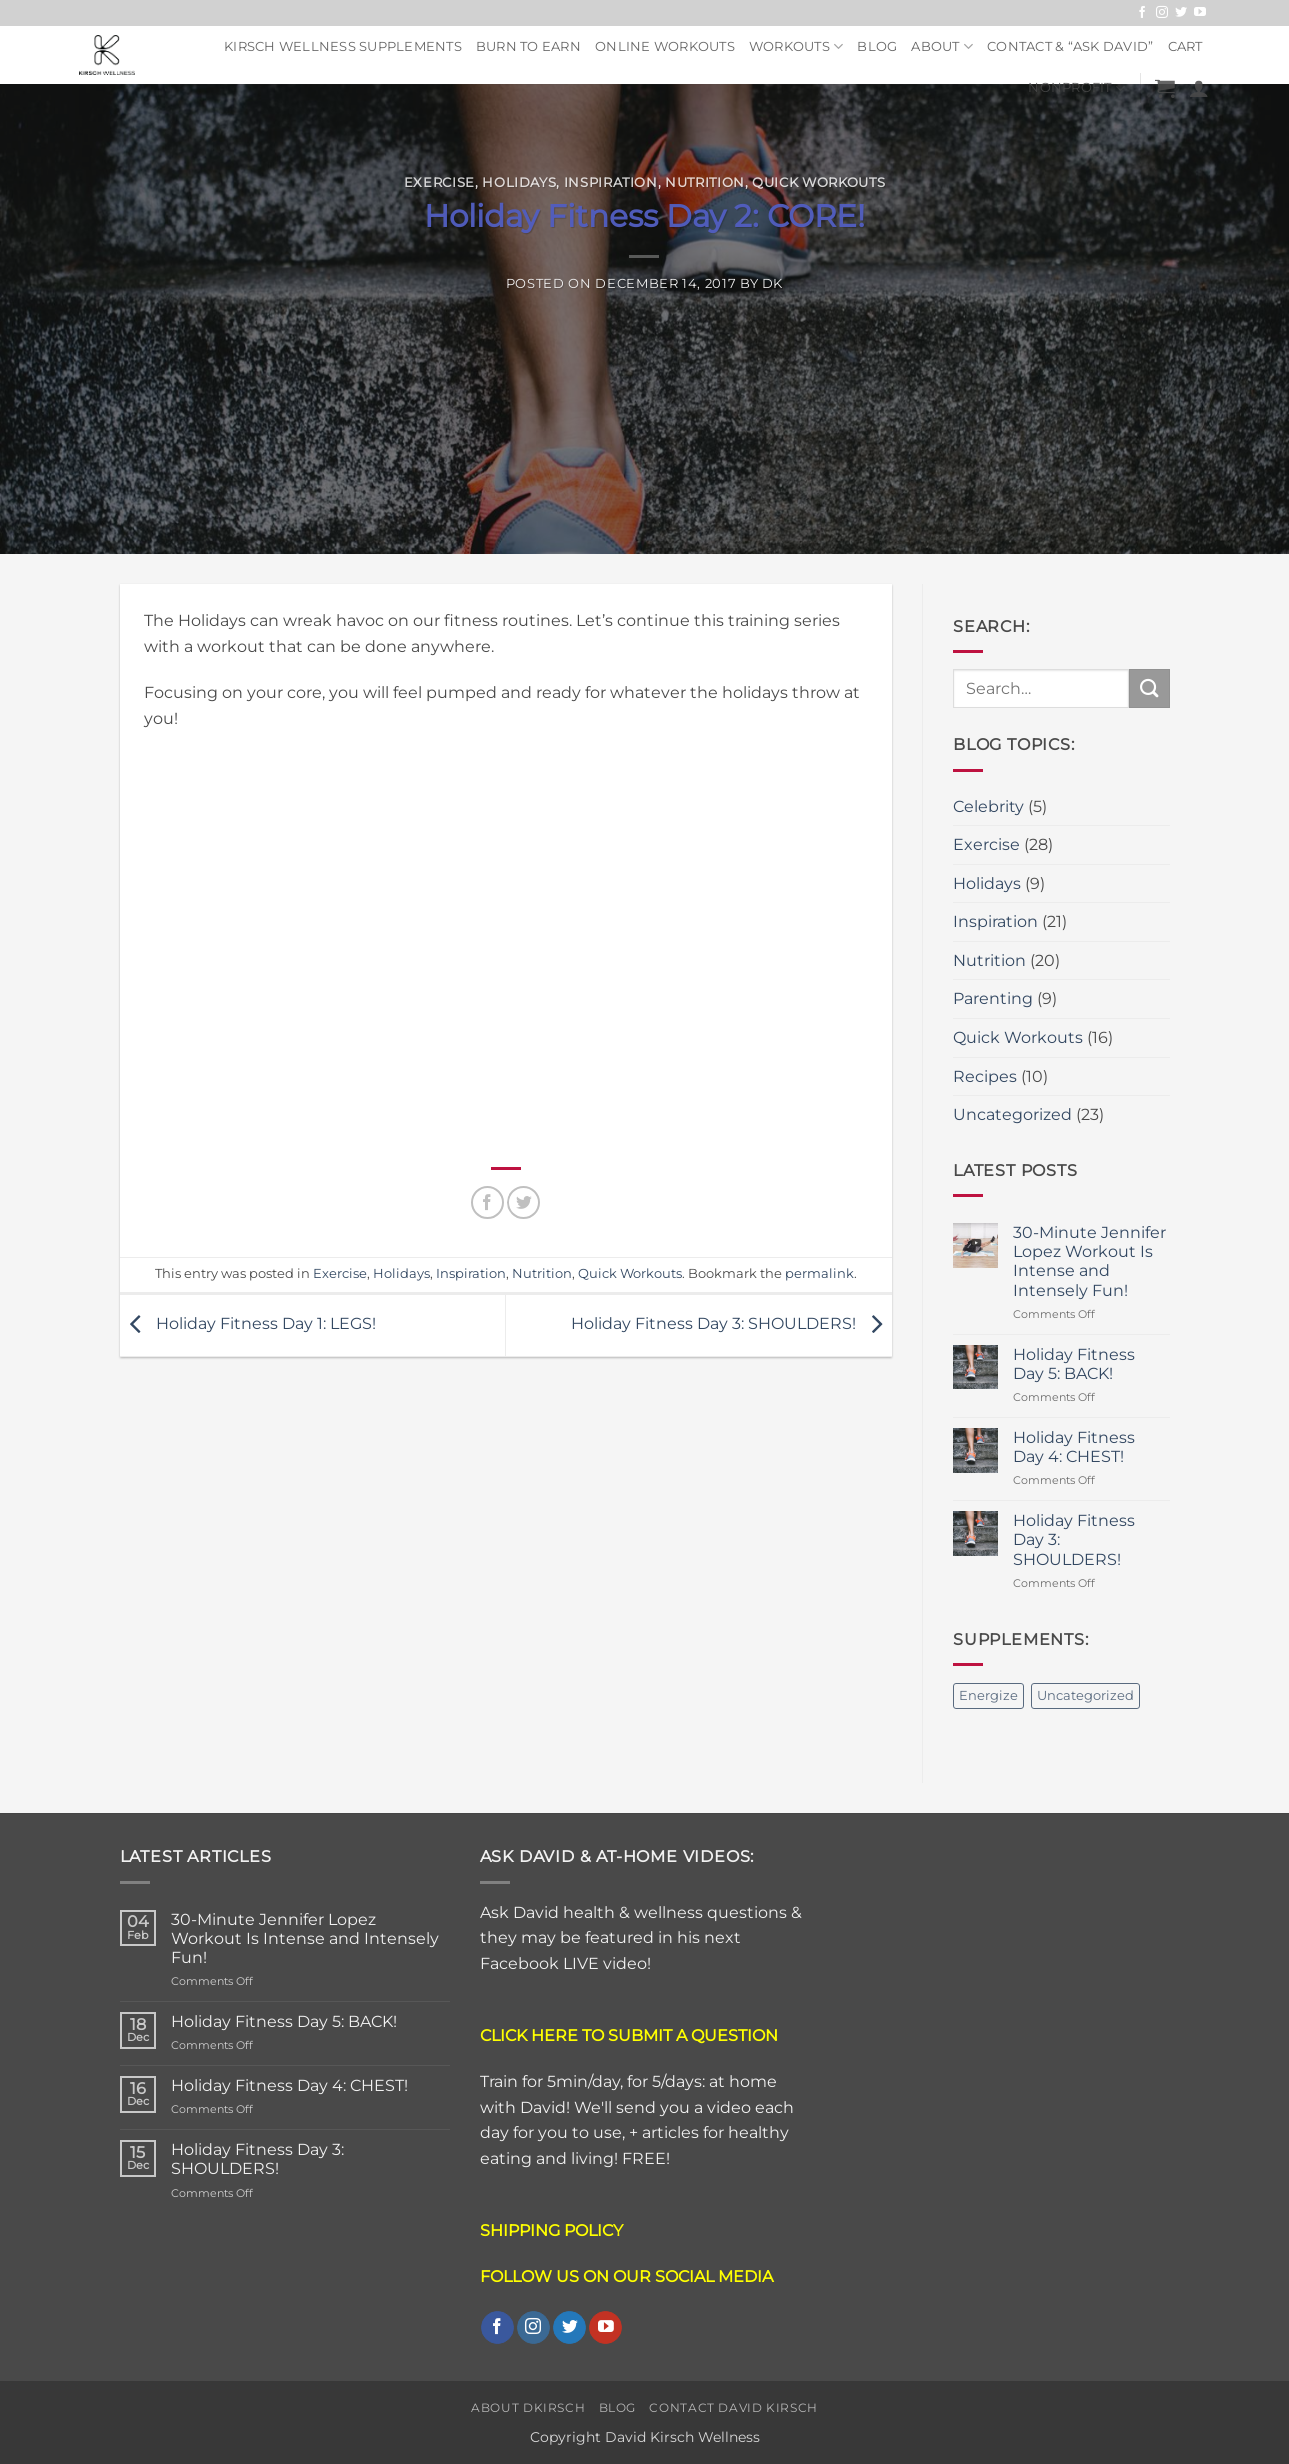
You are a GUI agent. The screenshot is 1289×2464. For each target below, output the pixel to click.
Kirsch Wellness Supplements (343, 46)
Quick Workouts (818, 182)
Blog (877, 46)
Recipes (985, 1076)
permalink (819, 1273)
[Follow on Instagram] (1162, 13)
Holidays (519, 182)
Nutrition (705, 182)
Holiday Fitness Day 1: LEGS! (248, 1324)
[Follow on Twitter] (1181, 13)
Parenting (993, 998)
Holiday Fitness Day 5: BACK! (1074, 1364)
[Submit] (1149, 688)
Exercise (439, 182)
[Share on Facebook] (487, 1202)
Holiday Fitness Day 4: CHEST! (1074, 1447)
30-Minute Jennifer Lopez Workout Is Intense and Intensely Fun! (1089, 1261)
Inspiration (611, 182)
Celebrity (988, 806)
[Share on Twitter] (523, 1202)
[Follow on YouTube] (1200, 13)
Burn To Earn (528, 46)
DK (772, 283)
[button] (1165, 88)
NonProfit (1076, 88)
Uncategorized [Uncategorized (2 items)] (1085, 1695)
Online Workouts (665, 46)
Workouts (796, 46)
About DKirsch (528, 2407)
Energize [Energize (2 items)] (988, 1695)
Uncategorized (1012, 1114)
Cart (1185, 46)
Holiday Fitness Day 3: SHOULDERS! (731, 1324)
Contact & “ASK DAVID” (1070, 46)
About (942, 46)
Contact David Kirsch (733, 2407)
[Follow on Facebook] (1142, 13)
